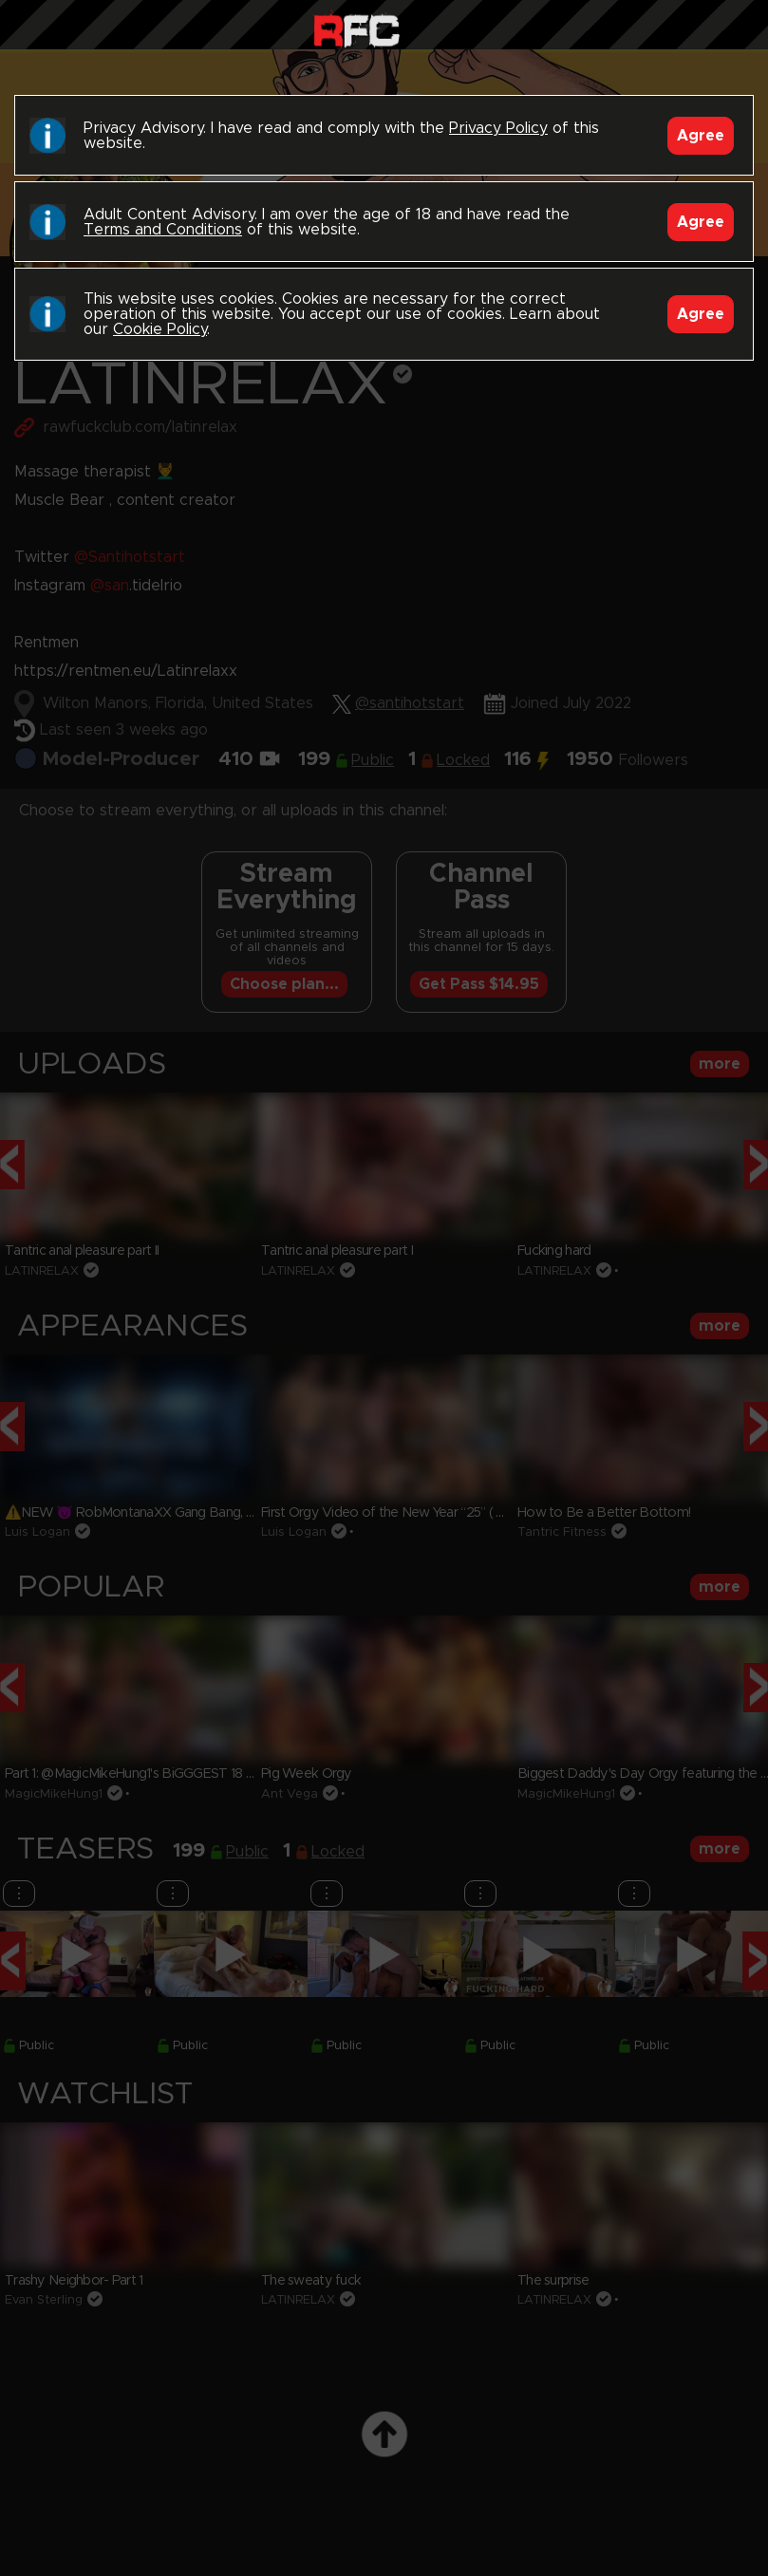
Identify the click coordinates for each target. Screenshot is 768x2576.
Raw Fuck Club (356, 28)
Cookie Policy (160, 329)
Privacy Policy (498, 128)
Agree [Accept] (700, 135)
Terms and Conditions (163, 229)
